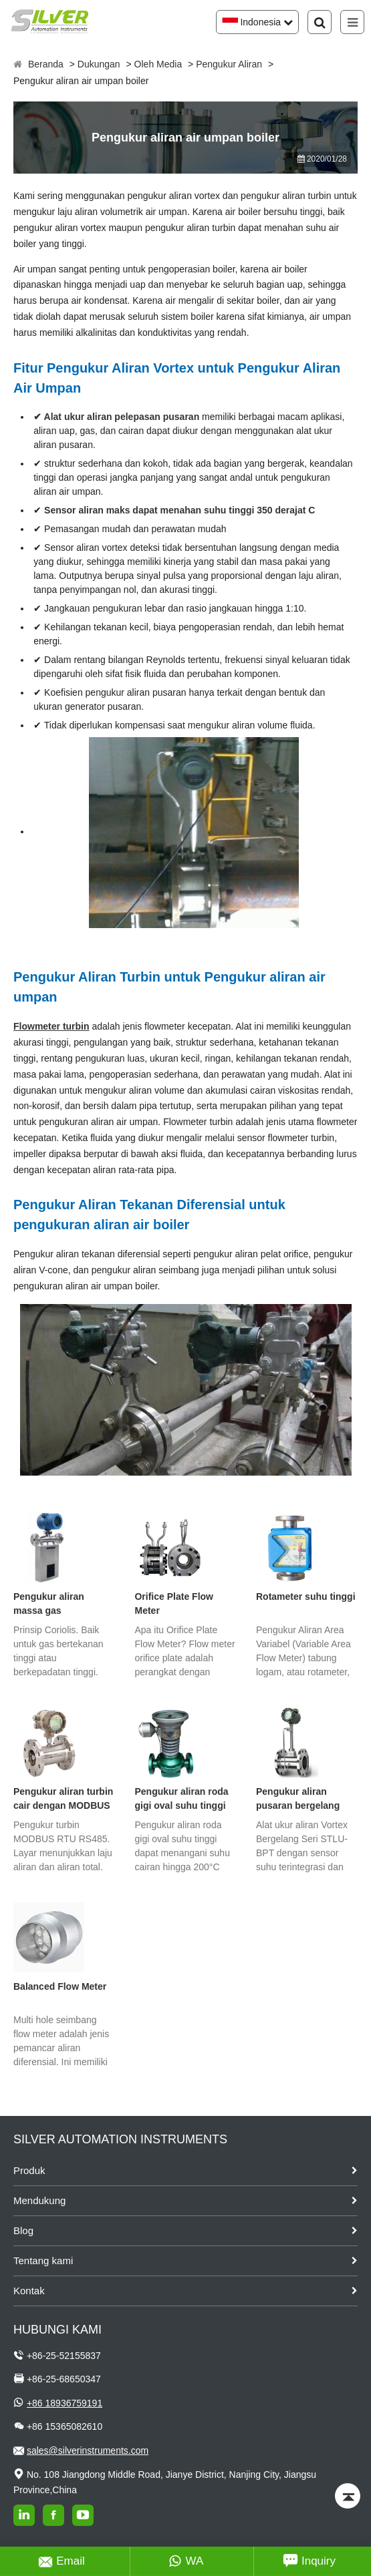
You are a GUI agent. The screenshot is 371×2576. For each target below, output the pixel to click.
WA (186, 2561)
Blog (23, 2230)
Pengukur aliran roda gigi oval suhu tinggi (181, 1798)
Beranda (46, 64)
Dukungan (99, 64)
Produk (29, 2170)
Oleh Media (158, 64)
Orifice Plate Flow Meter (173, 1603)
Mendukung (39, 2200)
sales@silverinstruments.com (87, 2450)
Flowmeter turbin (51, 1026)
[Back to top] (347, 2496)
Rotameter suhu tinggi (306, 1596)
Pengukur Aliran (229, 64)
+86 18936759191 (64, 2403)
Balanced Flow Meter (59, 1986)
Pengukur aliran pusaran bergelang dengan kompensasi (301, 1799)
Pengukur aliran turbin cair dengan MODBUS (63, 1798)
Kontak (29, 2290)
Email (62, 2561)
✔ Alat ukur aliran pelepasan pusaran (116, 416)
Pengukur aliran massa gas (48, 1603)
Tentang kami (43, 2260)
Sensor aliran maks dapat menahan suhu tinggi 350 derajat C (179, 510)
